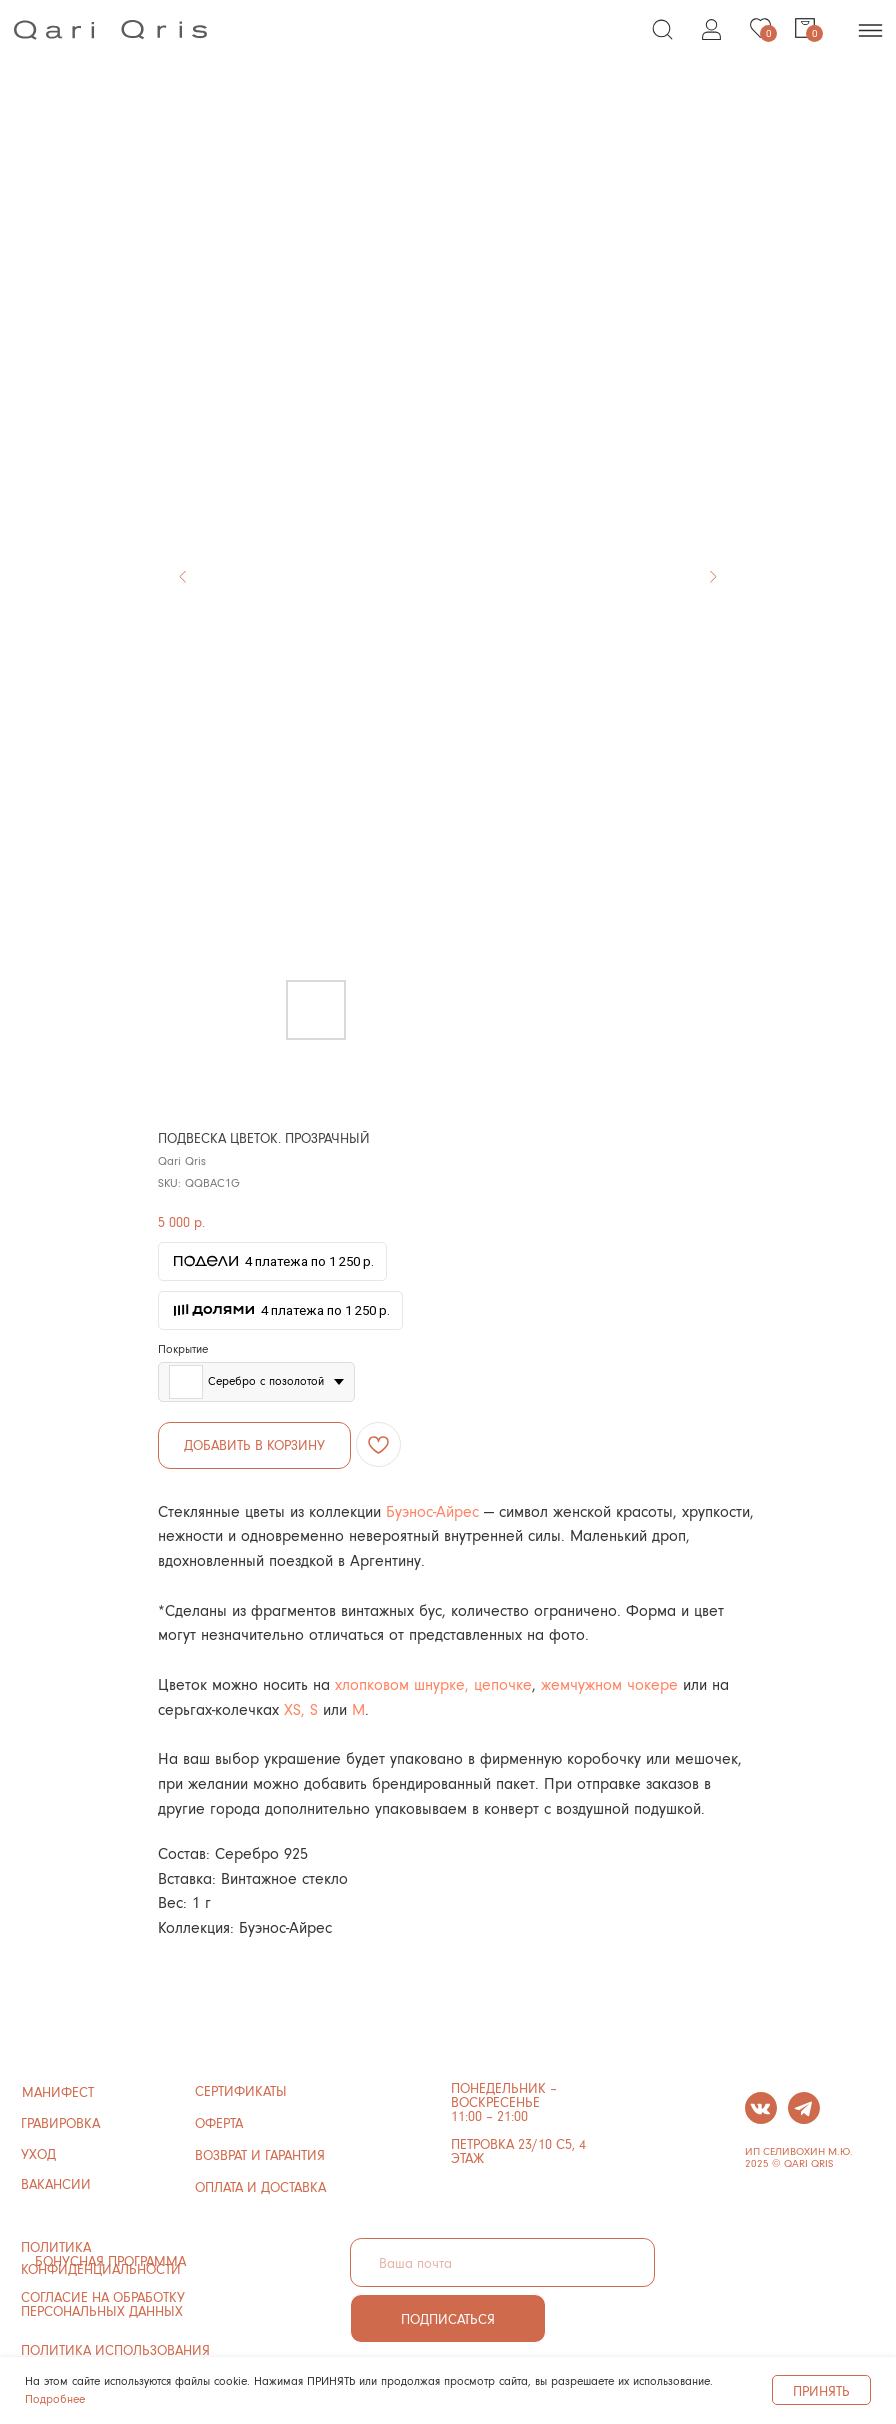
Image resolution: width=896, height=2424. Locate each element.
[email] (502, 2262)
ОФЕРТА (219, 2122)
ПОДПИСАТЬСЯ (448, 2318)
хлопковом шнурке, (402, 1683)
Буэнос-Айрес (432, 1510)
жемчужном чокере (612, 1683)
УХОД (38, 2153)
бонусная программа (110, 2260)
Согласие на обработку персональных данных (103, 2303)
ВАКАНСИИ (56, 2183)
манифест (58, 2091)
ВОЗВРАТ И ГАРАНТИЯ (260, 2154)
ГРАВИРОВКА (60, 2122)
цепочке (500, 1683)
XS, (294, 1708)
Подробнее (55, 2398)
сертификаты (241, 2090)
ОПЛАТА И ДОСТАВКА (260, 2186)
